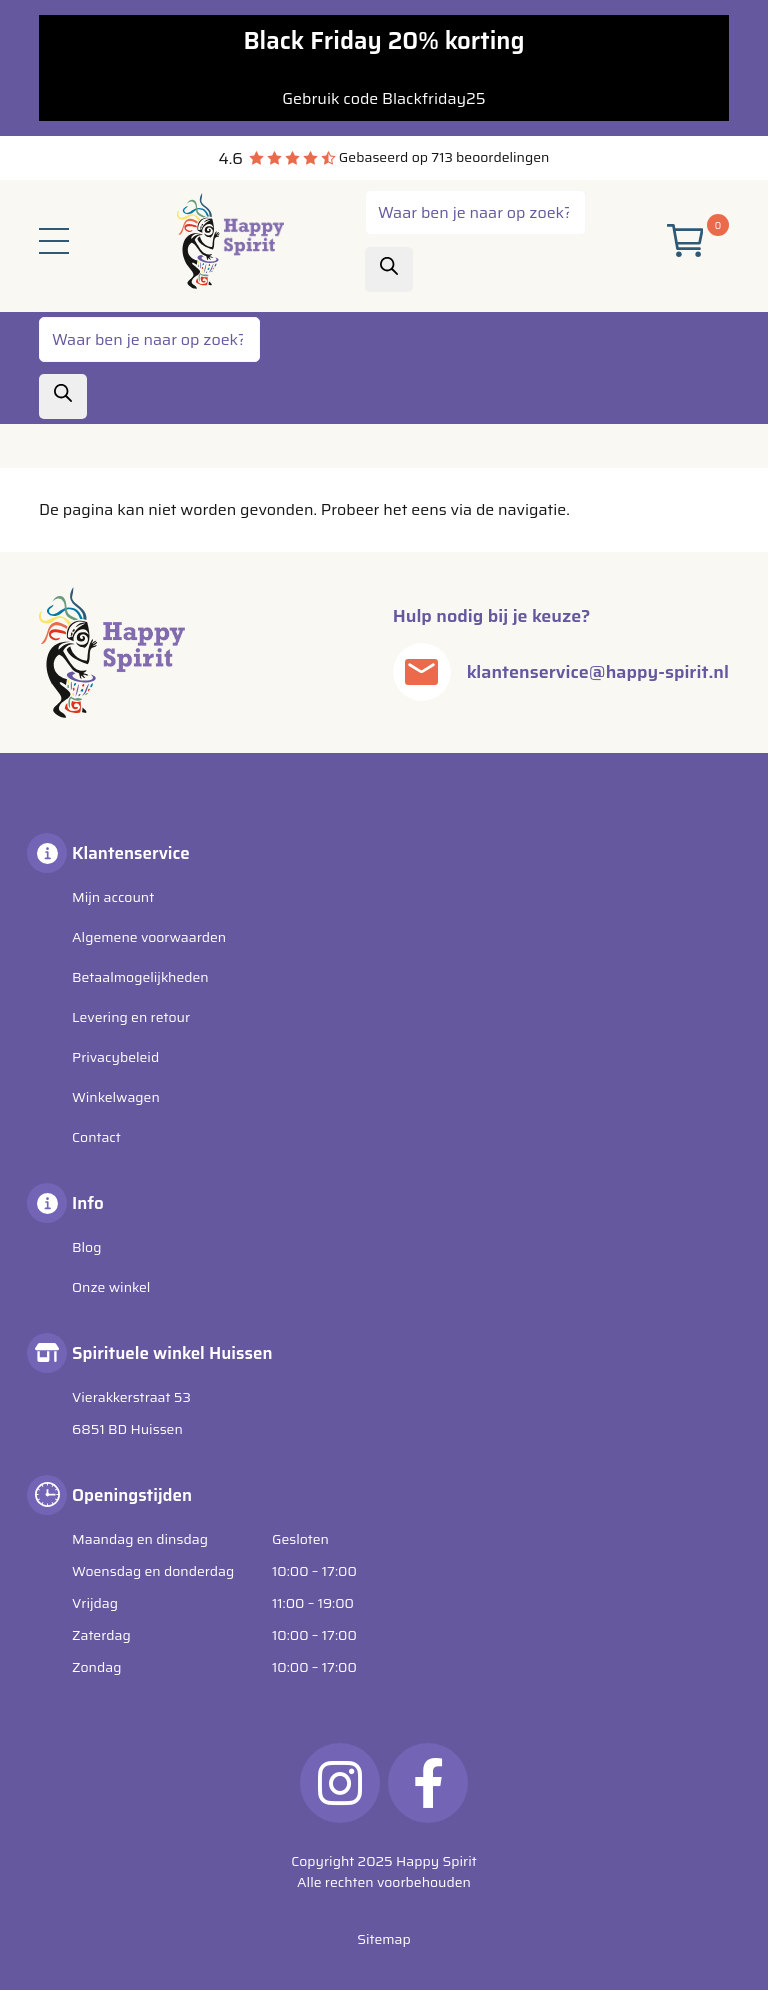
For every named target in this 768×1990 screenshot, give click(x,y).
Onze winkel (111, 1287)
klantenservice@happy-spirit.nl (598, 672)
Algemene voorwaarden (149, 937)
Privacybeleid (115, 1057)
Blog (86, 1247)
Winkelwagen (116, 1097)
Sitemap (384, 1939)
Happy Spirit (436, 1861)
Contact (96, 1137)
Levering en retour (131, 1017)
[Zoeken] (389, 269)
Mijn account (113, 897)
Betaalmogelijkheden (140, 977)
